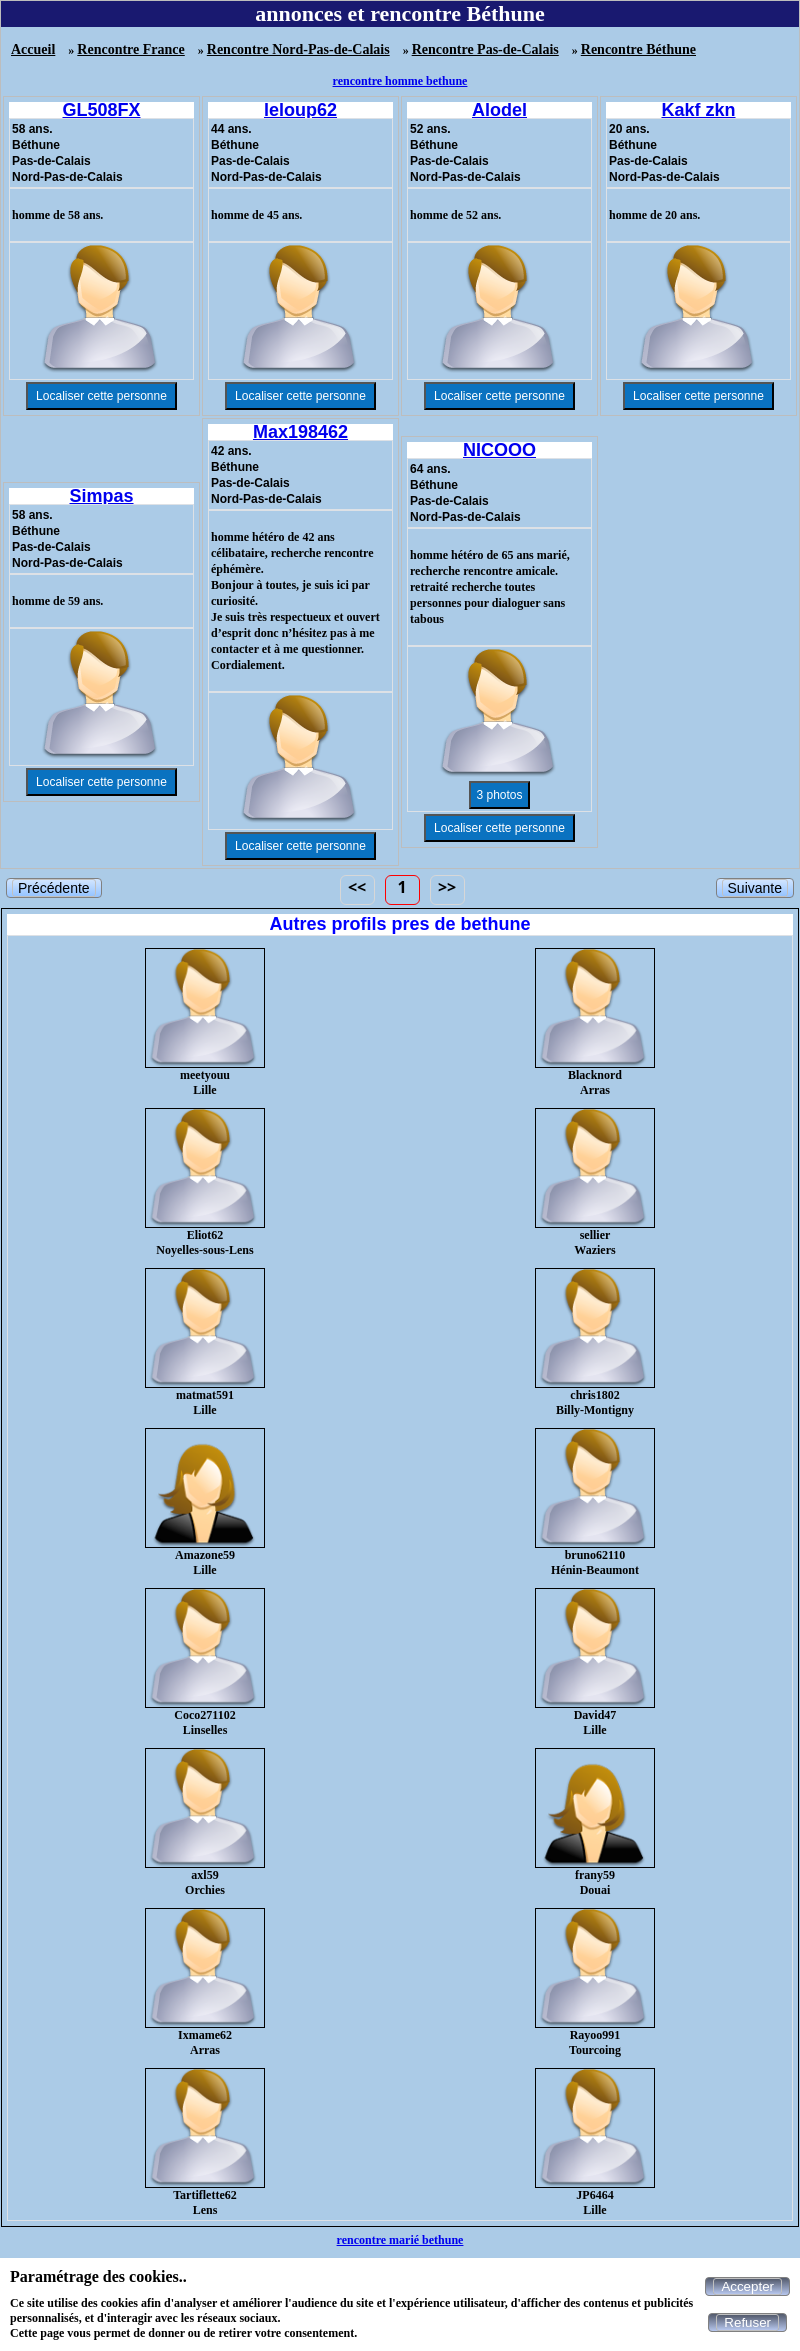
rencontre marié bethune (400, 2240)
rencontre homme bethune (400, 81)
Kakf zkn (698, 110)
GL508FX (101, 110)
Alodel (499, 110)
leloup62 (300, 110)
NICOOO (499, 450)
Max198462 (300, 432)
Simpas (101, 496)
